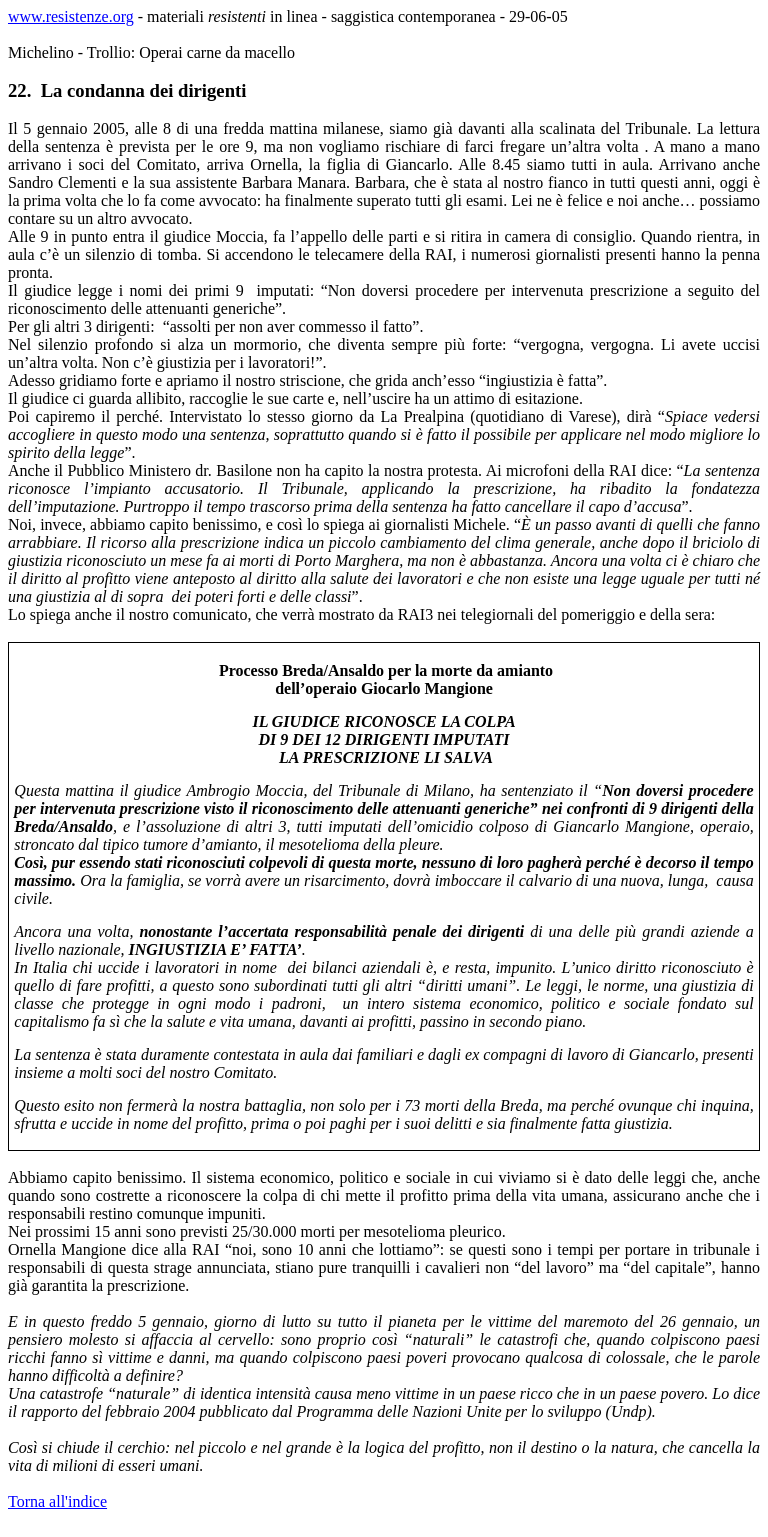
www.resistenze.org (71, 16)
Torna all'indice (57, 1501)
